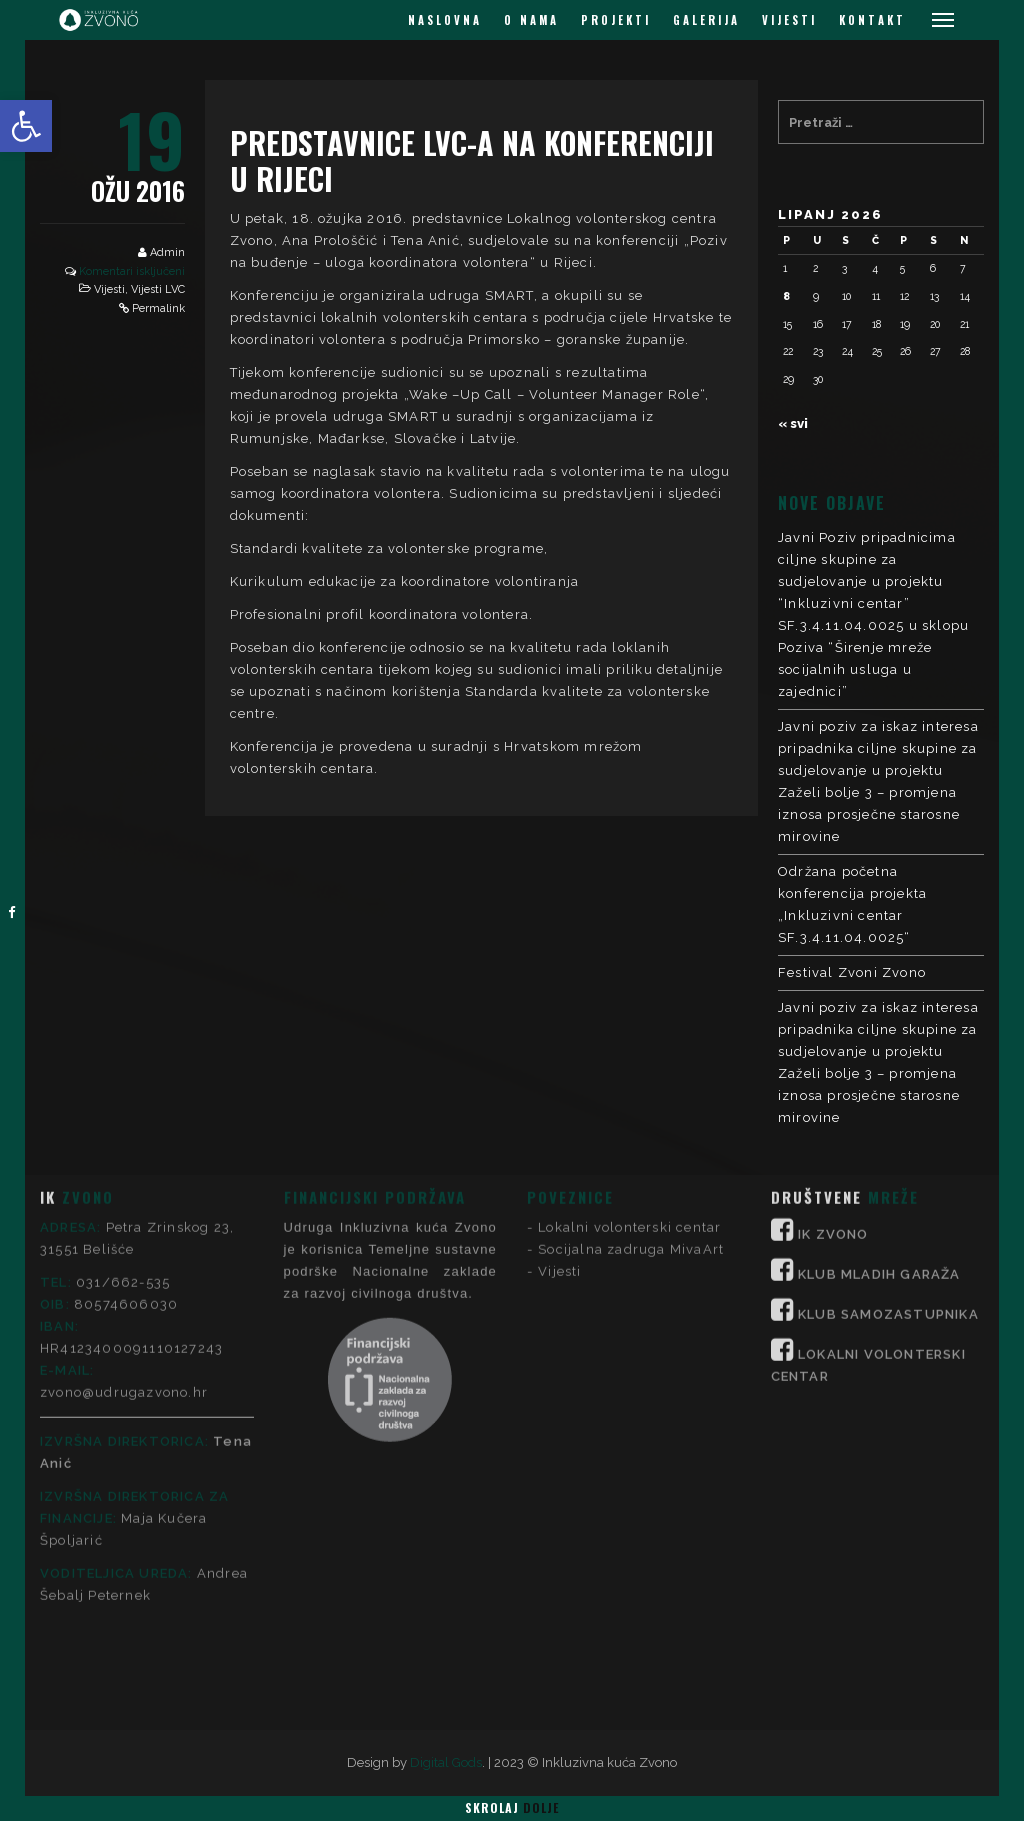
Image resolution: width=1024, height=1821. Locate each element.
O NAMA (531, 20)
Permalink (158, 308)
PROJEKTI (616, 20)
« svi (793, 423)
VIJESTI (789, 20)
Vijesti (109, 289)
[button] (26, 126)
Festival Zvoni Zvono (852, 972)
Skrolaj (512, 1807)
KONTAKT (872, 20)
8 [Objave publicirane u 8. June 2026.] (786, 296)
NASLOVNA (445, 20)
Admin (167, 252)
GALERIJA (706, 20)
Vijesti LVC (158, 289)
